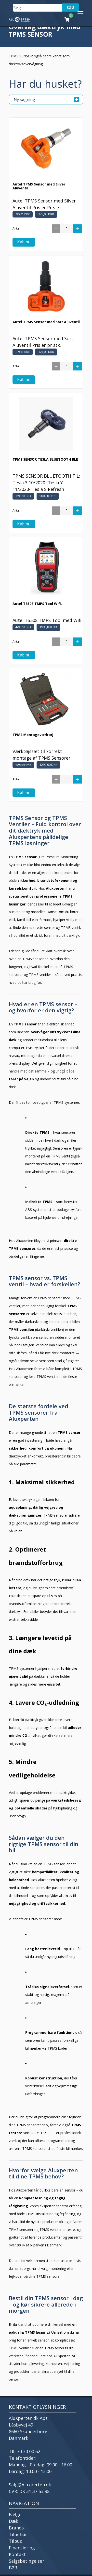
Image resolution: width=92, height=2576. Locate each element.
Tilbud (16, 2541)
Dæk (13, 2521)
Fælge (15, 2514)
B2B (13, 2568)
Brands (16, 2528)
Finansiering (22, 2548)
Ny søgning (46, 99)
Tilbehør (18, 2534)
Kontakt (17, 2554)
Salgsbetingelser (26, 2561)
